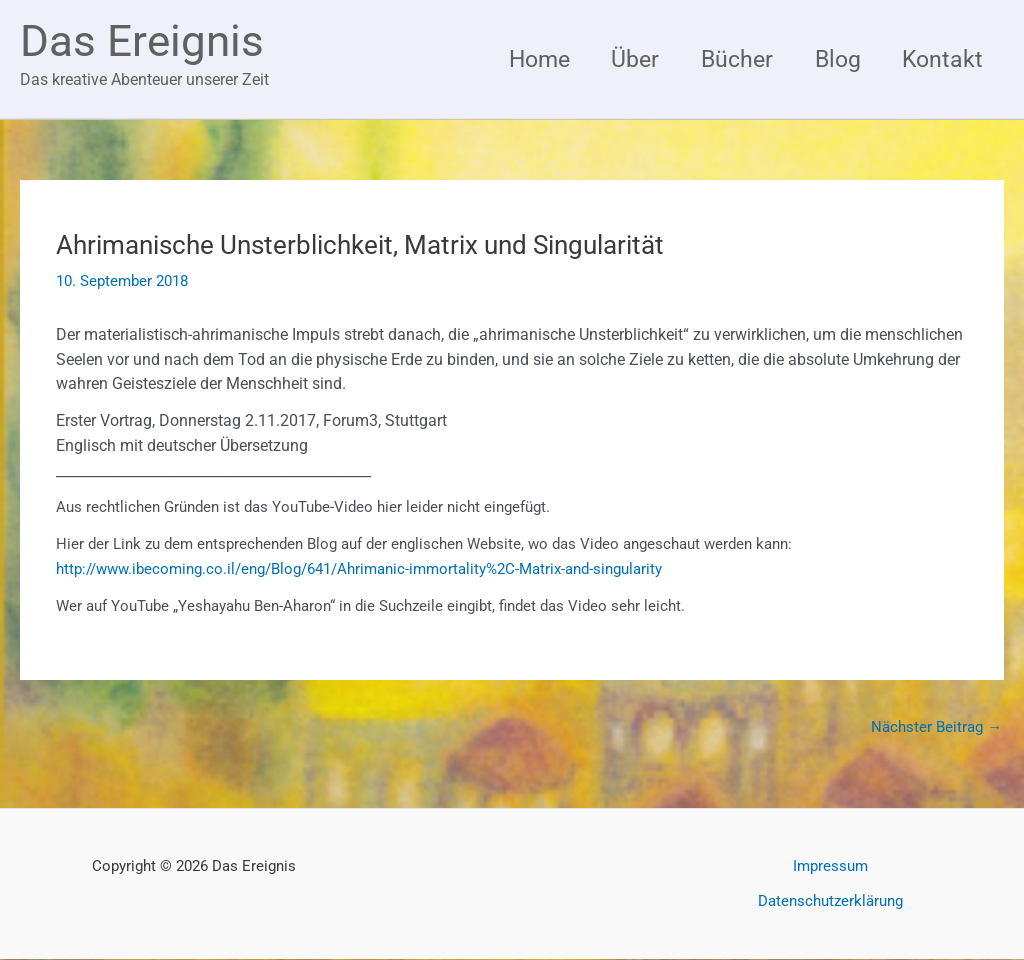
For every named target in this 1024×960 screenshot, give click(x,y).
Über (624, 59)
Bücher (729, 59)
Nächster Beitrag (936, 727)
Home (524, 59)
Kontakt (941, 59)
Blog (833, 59)
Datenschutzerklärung (830, 902)
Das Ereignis (142, 41)
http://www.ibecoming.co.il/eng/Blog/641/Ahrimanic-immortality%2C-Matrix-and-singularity (359, 569)
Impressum (830, 867)
